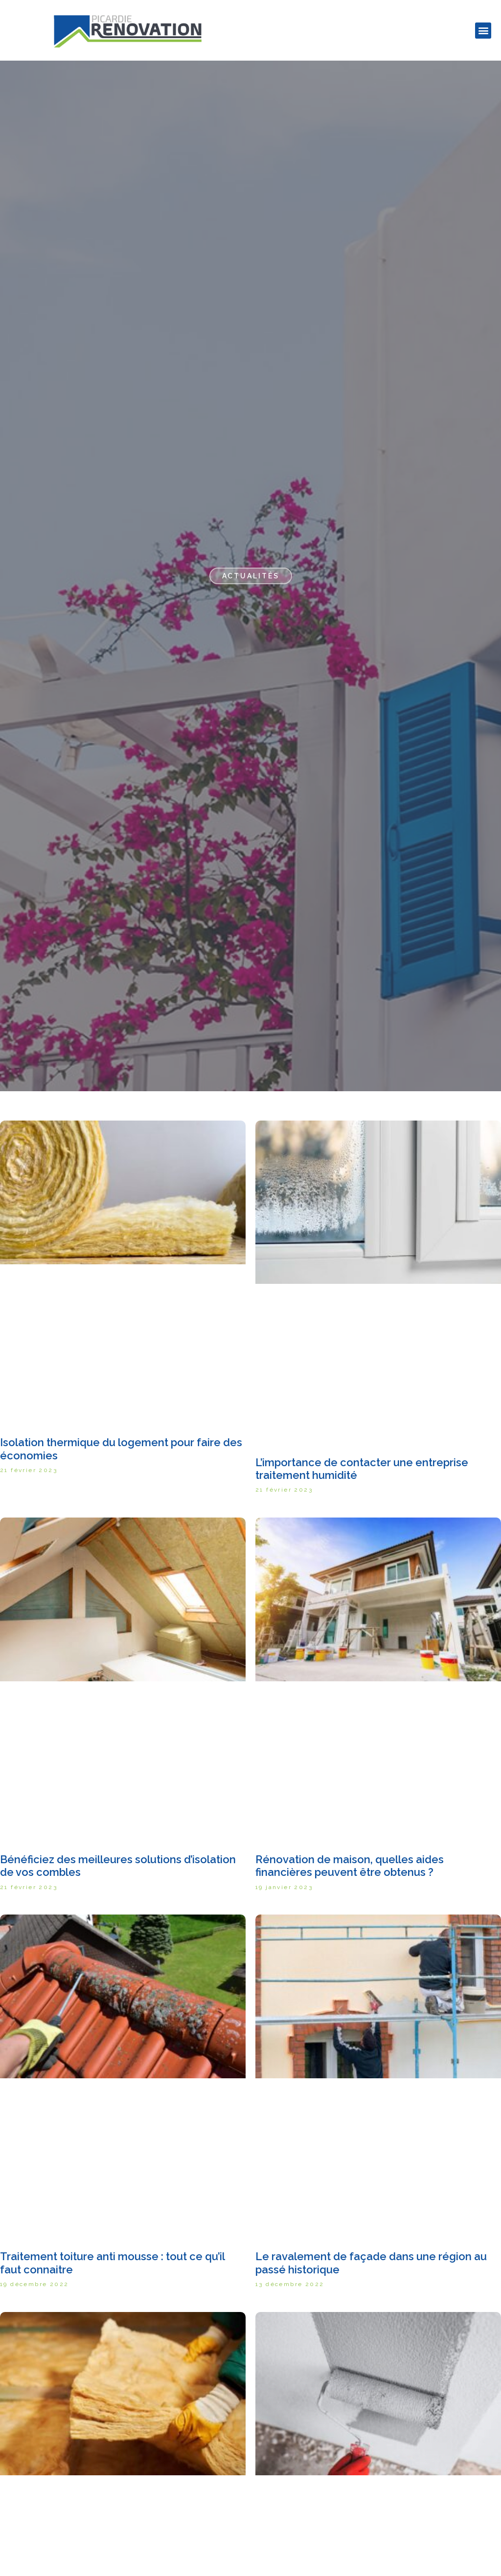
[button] (483, 30)
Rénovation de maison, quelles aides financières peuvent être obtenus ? (349, 1865)
